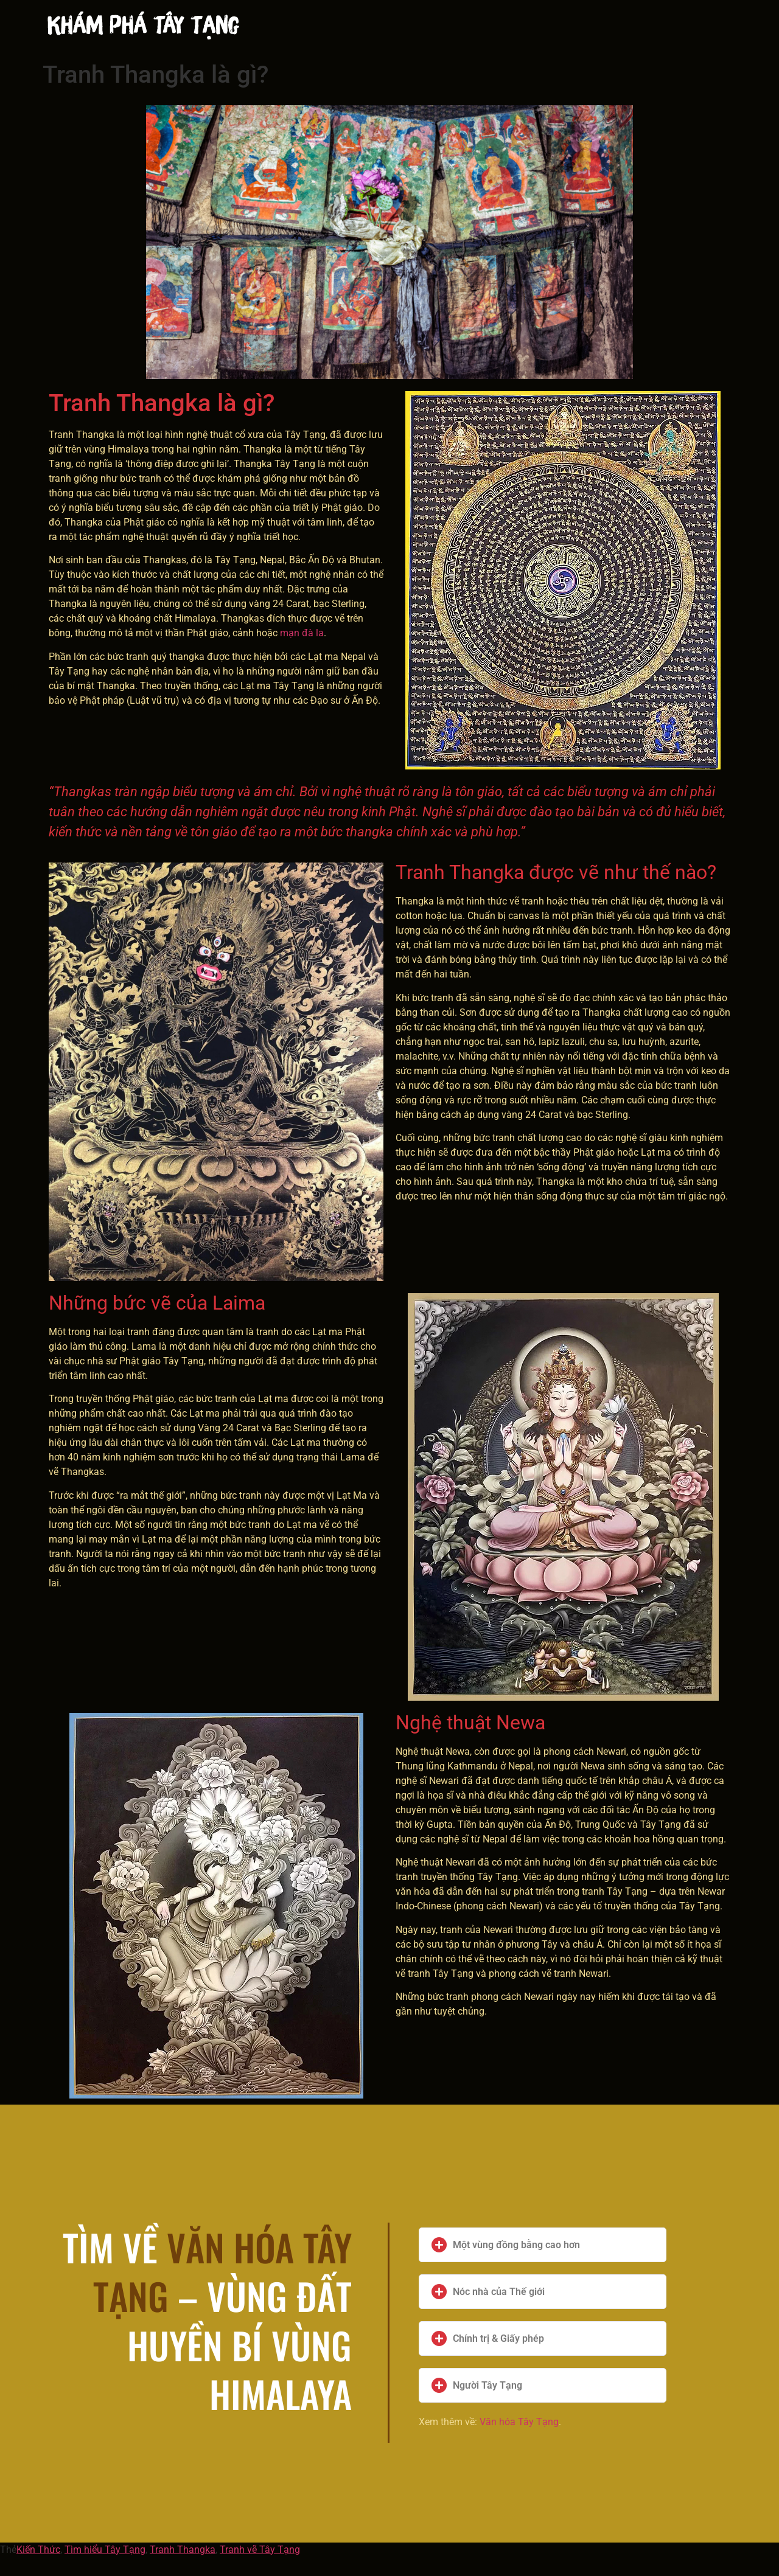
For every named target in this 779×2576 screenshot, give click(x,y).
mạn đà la (302, 633)
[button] (542, 2245)
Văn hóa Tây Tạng (519, 2422)
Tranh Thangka (182, 2549)
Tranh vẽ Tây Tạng (260, 2549)
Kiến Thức (38, 2549)
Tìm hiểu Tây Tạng (105, 2549)
